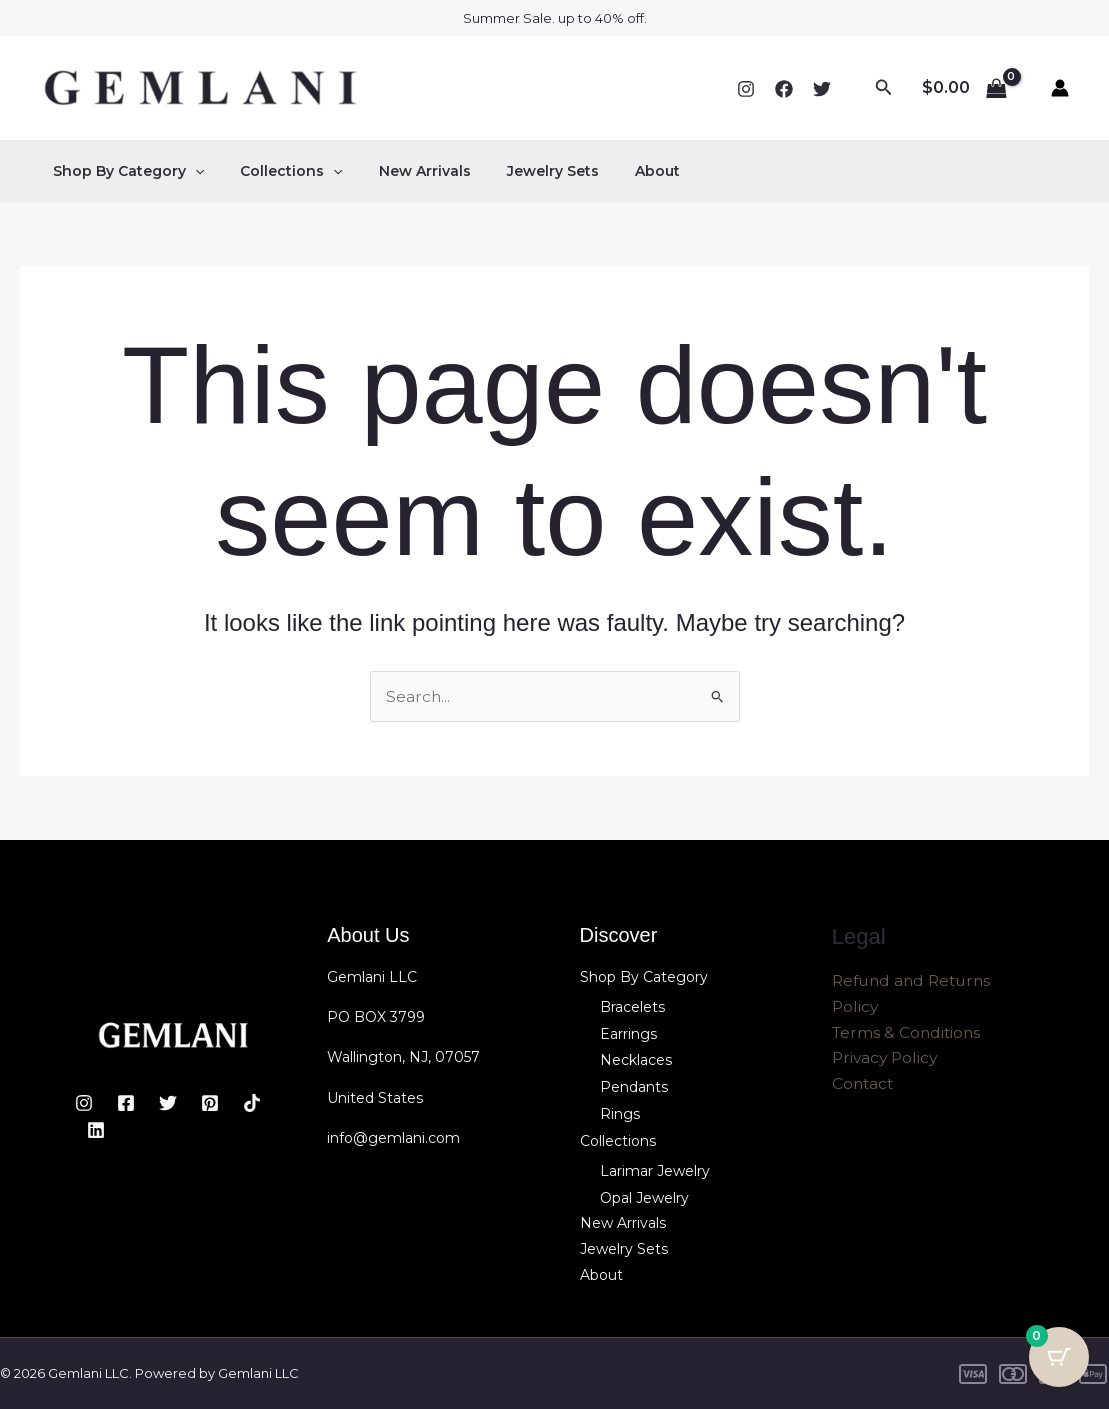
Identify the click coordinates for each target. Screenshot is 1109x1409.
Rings (620, 1113)
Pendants (634, 1087)
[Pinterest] (210, 1104)
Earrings (628, 1034)
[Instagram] (746, 89)
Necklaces (636, 1060)
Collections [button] (279, 171)
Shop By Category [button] (124, 171)
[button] (884, 88)
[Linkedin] (96, 1130)
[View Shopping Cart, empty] (964, 88)
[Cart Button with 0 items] (1059, 1359)
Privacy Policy (887, 1060)
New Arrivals (405, 171)
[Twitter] (822, 89)
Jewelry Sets (525, 171)
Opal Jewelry (644, 1196)
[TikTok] (252, 1104)
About (621, 171)
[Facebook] (784, 89)
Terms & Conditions (908, 1034)
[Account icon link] (1060, 88)
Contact (864, 1086)
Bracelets (632, 1007)
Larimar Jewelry (655, 1169)
